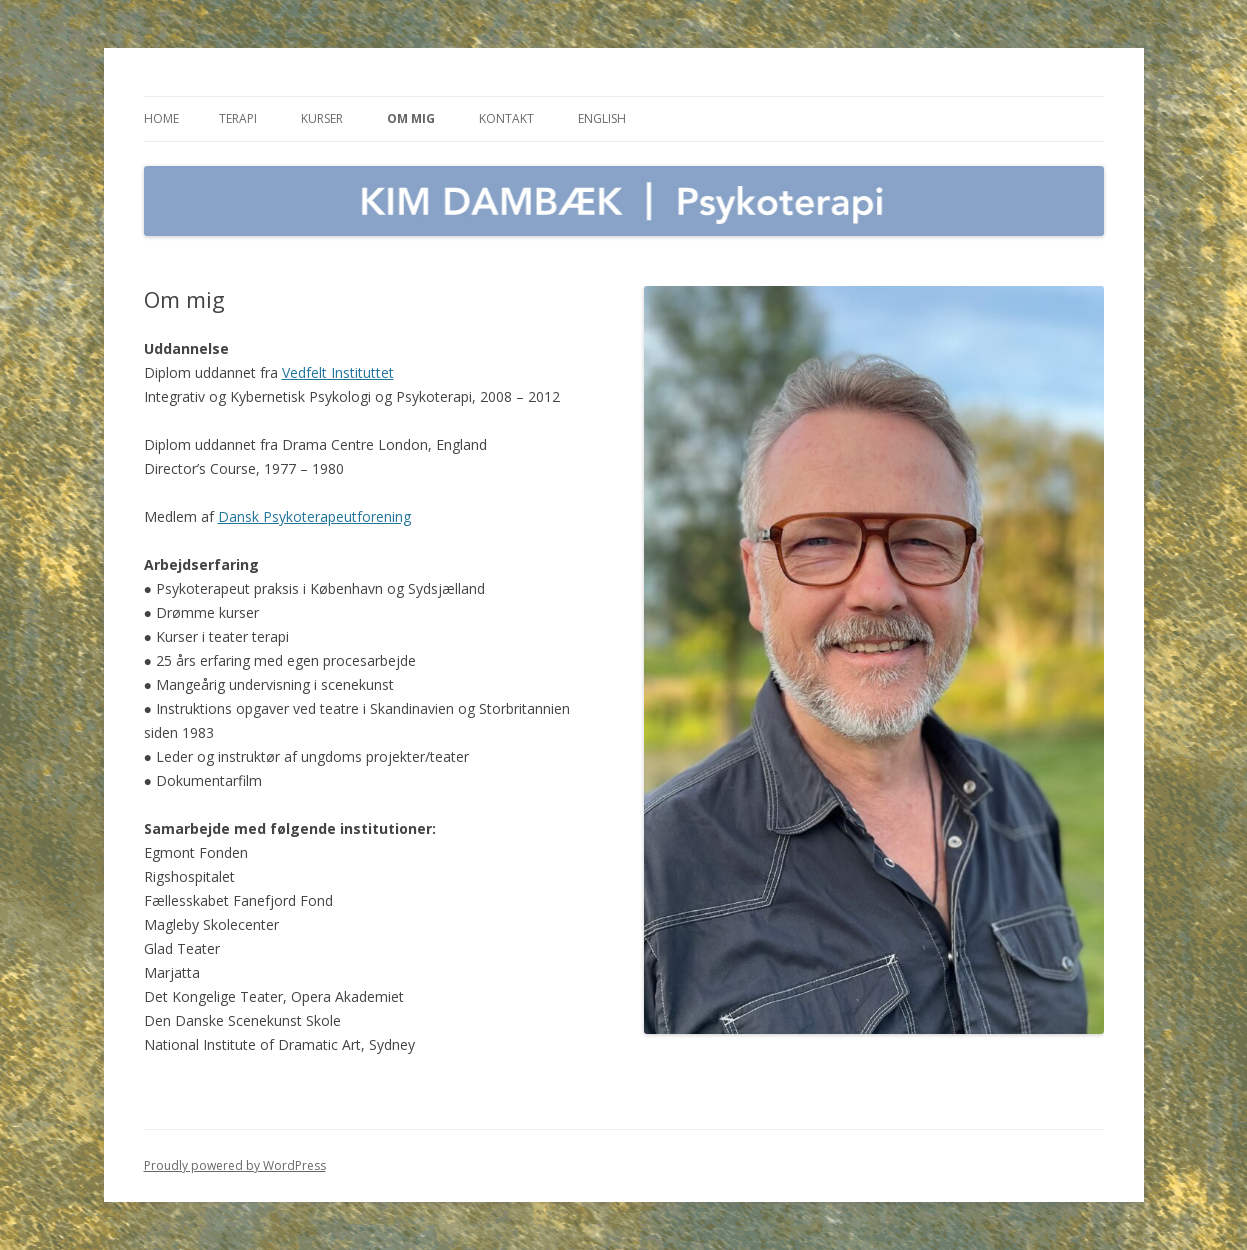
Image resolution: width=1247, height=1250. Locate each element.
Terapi (238, 118)
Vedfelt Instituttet (338, 372)
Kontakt (506, 118)
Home (161, 118)
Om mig (411, 118)
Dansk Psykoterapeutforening (314, 516)
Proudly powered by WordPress (235, 1165)
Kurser (322, 118)
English (602, 118)
